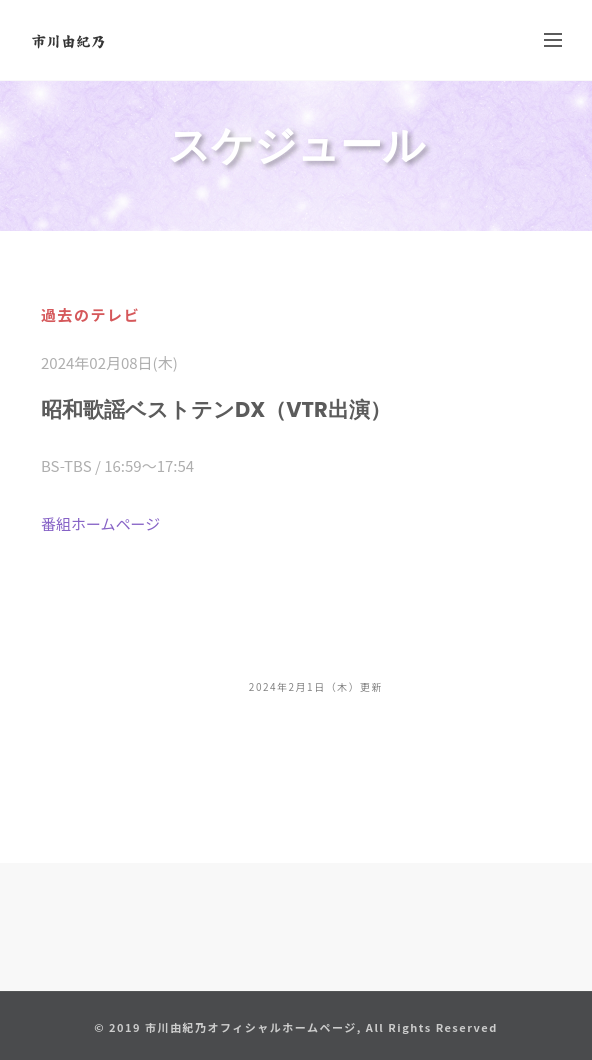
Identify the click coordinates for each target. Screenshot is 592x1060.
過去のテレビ (90, 314)
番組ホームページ (100, 523)
